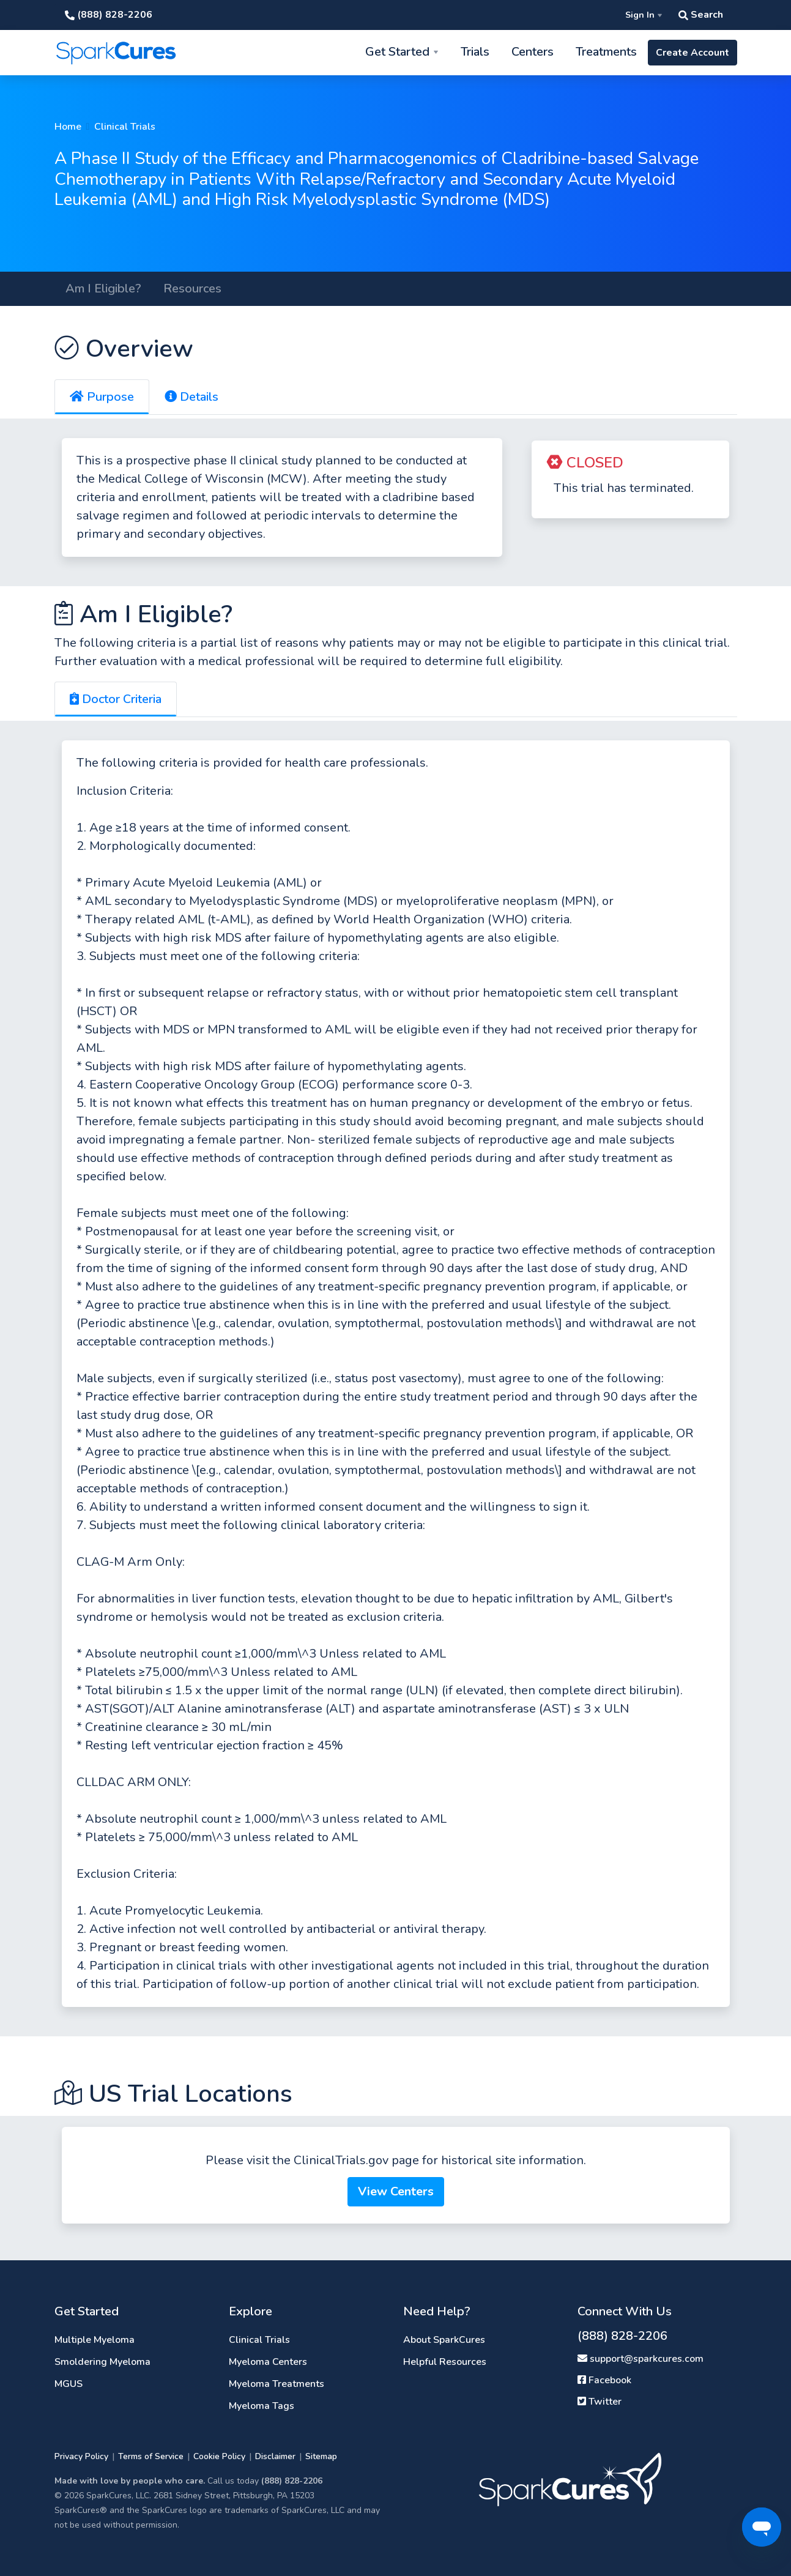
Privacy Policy (81, 2456)
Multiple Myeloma (94, 2340)
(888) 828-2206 (108, 14)
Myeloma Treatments (276, 2384)
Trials (475, 51)
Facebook (604, 2380)
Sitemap (321, 2456)
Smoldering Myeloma (102, 2362)
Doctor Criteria (116, 699)
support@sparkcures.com (640, 2359)
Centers (532, 51)
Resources (192, 288)
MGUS (68, 2384)
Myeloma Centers (268, 2362)
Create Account (692, 52)
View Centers (396, 2191)
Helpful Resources (444, 2362)
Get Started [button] (397, 51)
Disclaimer (275, 2456)
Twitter (599, 2401)
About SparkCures (444, 2340)
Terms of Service (151, 2456)
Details (191, 397)
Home (67, 126)
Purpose (102, 397)
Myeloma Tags (261, 2406)
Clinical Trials (124, 126)
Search (700, 14)
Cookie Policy (219, 2456)
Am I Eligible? (103, 288)
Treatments (606, 51)
